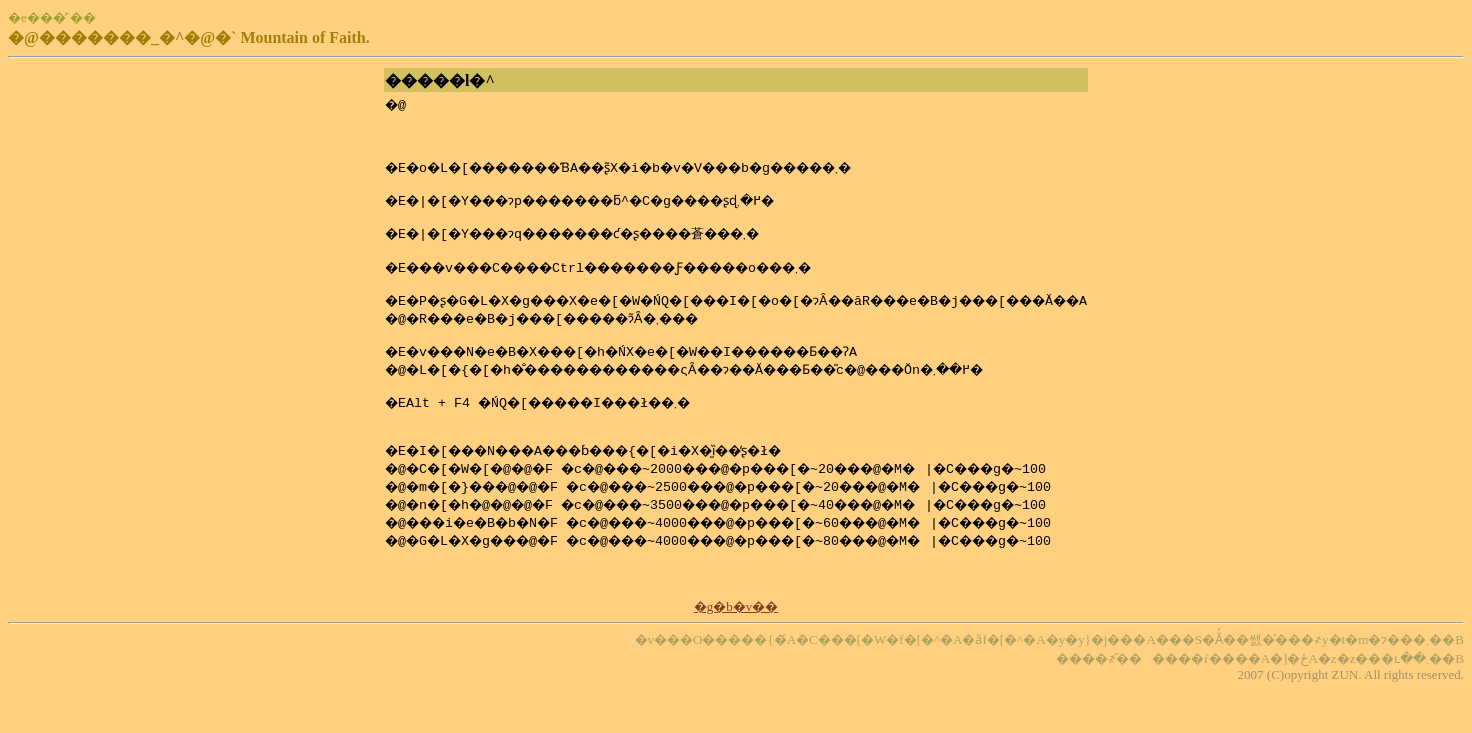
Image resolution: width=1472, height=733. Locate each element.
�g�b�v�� (736, 648)
